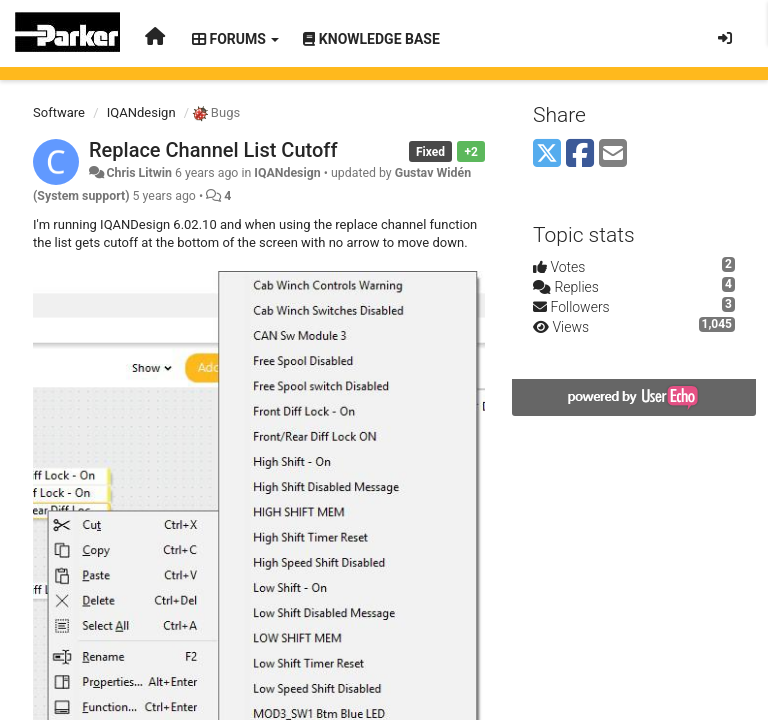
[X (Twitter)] (547, 154)
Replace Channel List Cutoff (213, 150)
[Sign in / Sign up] (725, 38)
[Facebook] (580, 154)
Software (59, 112)
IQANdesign (141, 112)
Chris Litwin (139, 173)
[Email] (613, 154)
